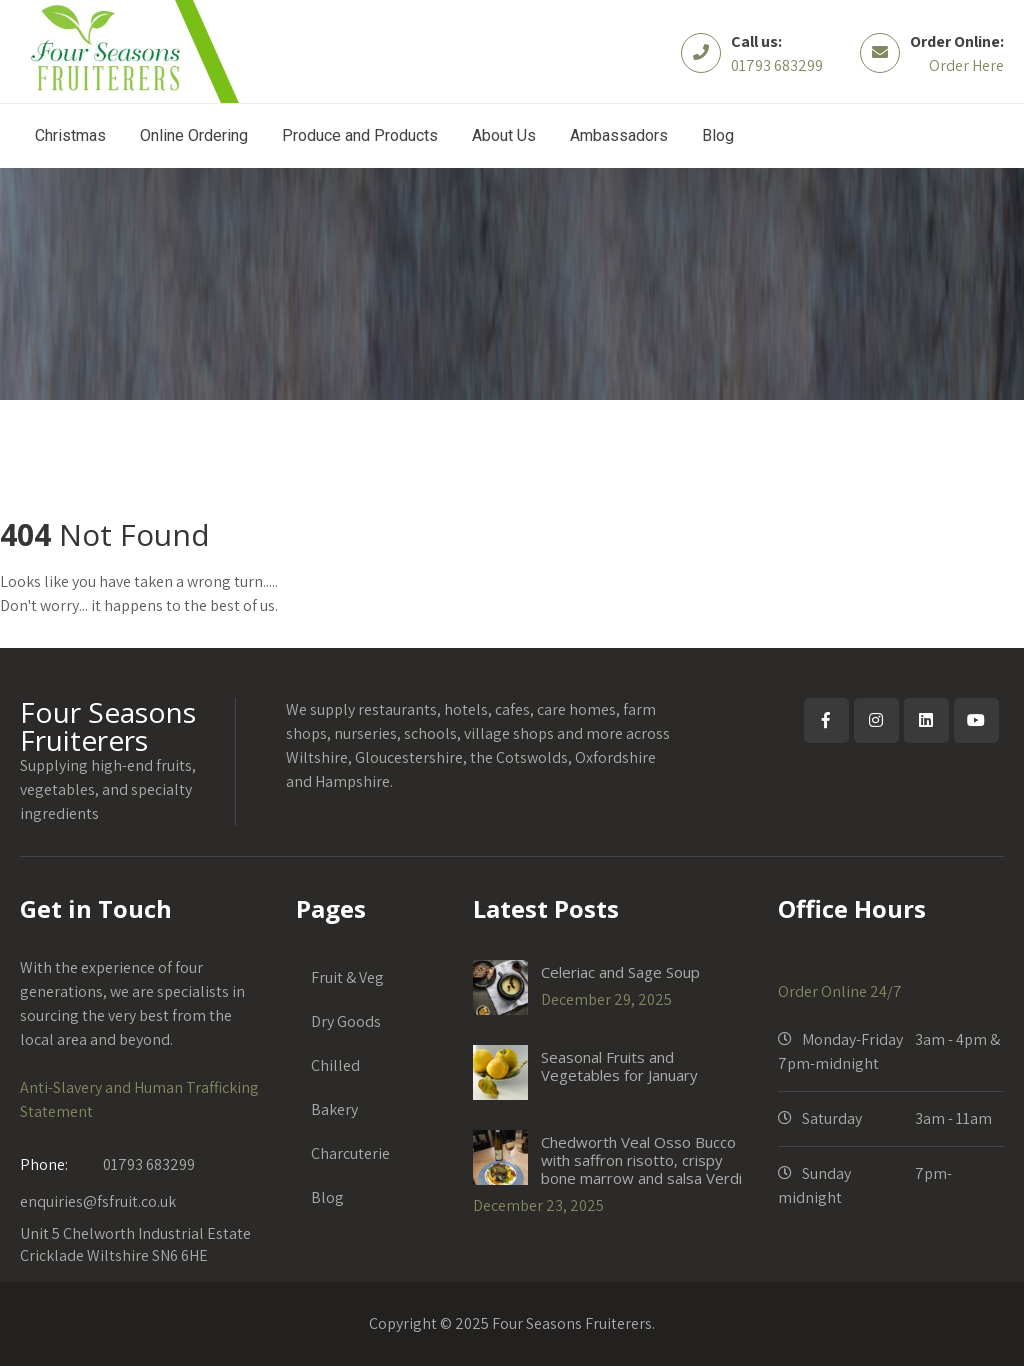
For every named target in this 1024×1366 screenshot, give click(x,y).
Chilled (335, 1065)
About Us (504, 135)
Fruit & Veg (347, 977)
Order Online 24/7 (840, 991)
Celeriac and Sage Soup (620, 972)
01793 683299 (777, 65)
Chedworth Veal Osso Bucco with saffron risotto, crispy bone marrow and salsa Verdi (641, 1160)
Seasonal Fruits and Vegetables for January (619, 1066)
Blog (718, 135)
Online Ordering (194, 135)
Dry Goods (346, 1021)
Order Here (966, 65)
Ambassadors (619, 135)
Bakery (334, 1109)
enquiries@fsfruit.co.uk (98, 1201)
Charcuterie (350, 1153)
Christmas (70, 135)
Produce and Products (360, 135)
